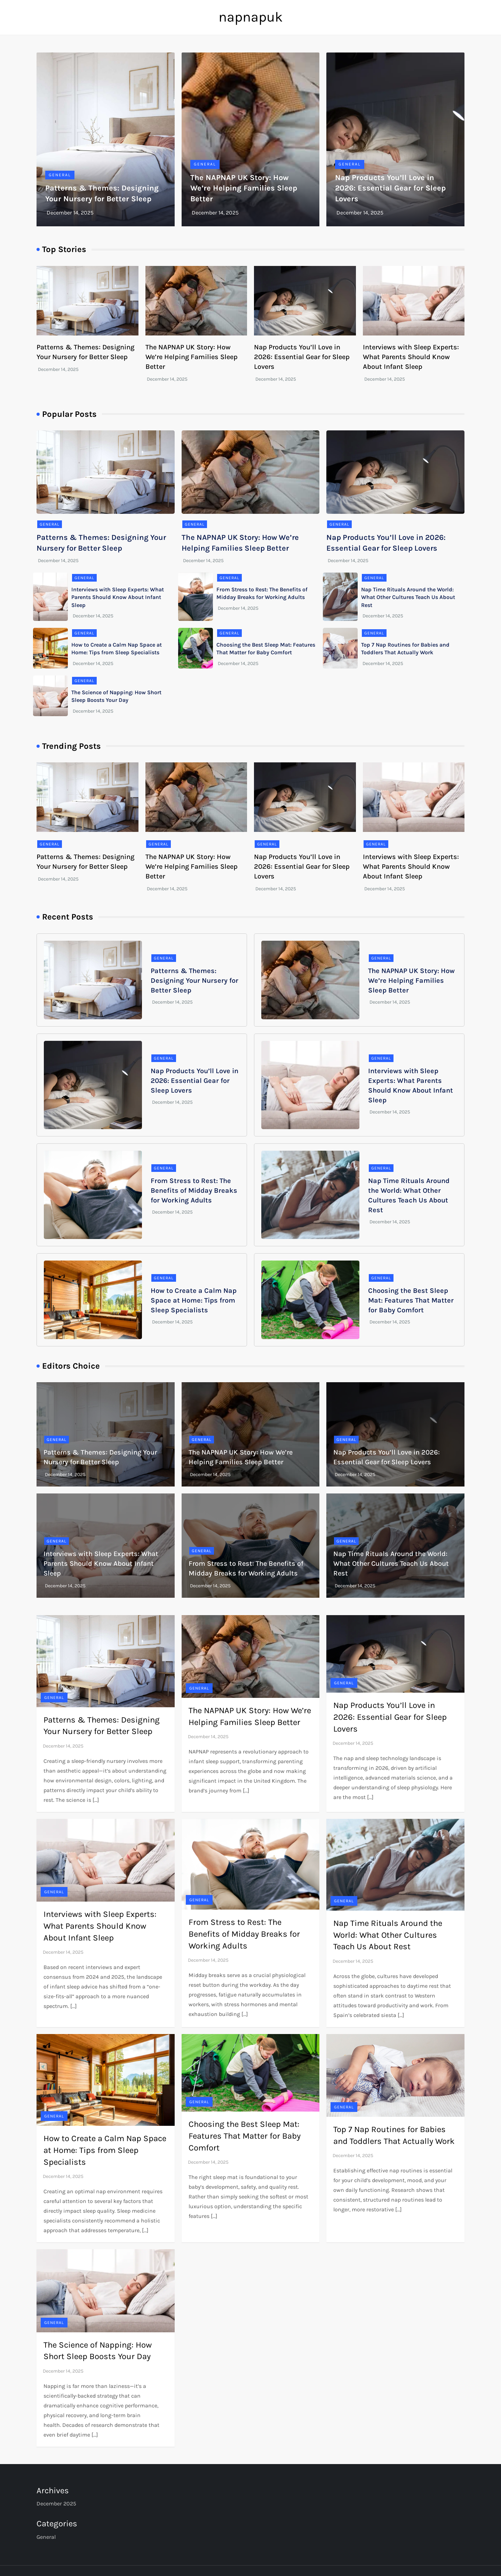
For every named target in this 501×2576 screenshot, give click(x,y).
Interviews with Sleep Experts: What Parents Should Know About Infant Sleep (411, 357)
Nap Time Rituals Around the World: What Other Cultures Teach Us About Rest (408, 597)
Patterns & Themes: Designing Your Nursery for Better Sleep (194, 980)
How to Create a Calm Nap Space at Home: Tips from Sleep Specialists (194, 1300)
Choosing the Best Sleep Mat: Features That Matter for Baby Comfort (411, 1300)
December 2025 (56, 2503)
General (60, 174)
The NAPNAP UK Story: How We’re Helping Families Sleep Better (243, 188)
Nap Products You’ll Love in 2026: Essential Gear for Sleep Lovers (390, 188)
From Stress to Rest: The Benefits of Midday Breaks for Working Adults (194, 1190)
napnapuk (250, 17)
